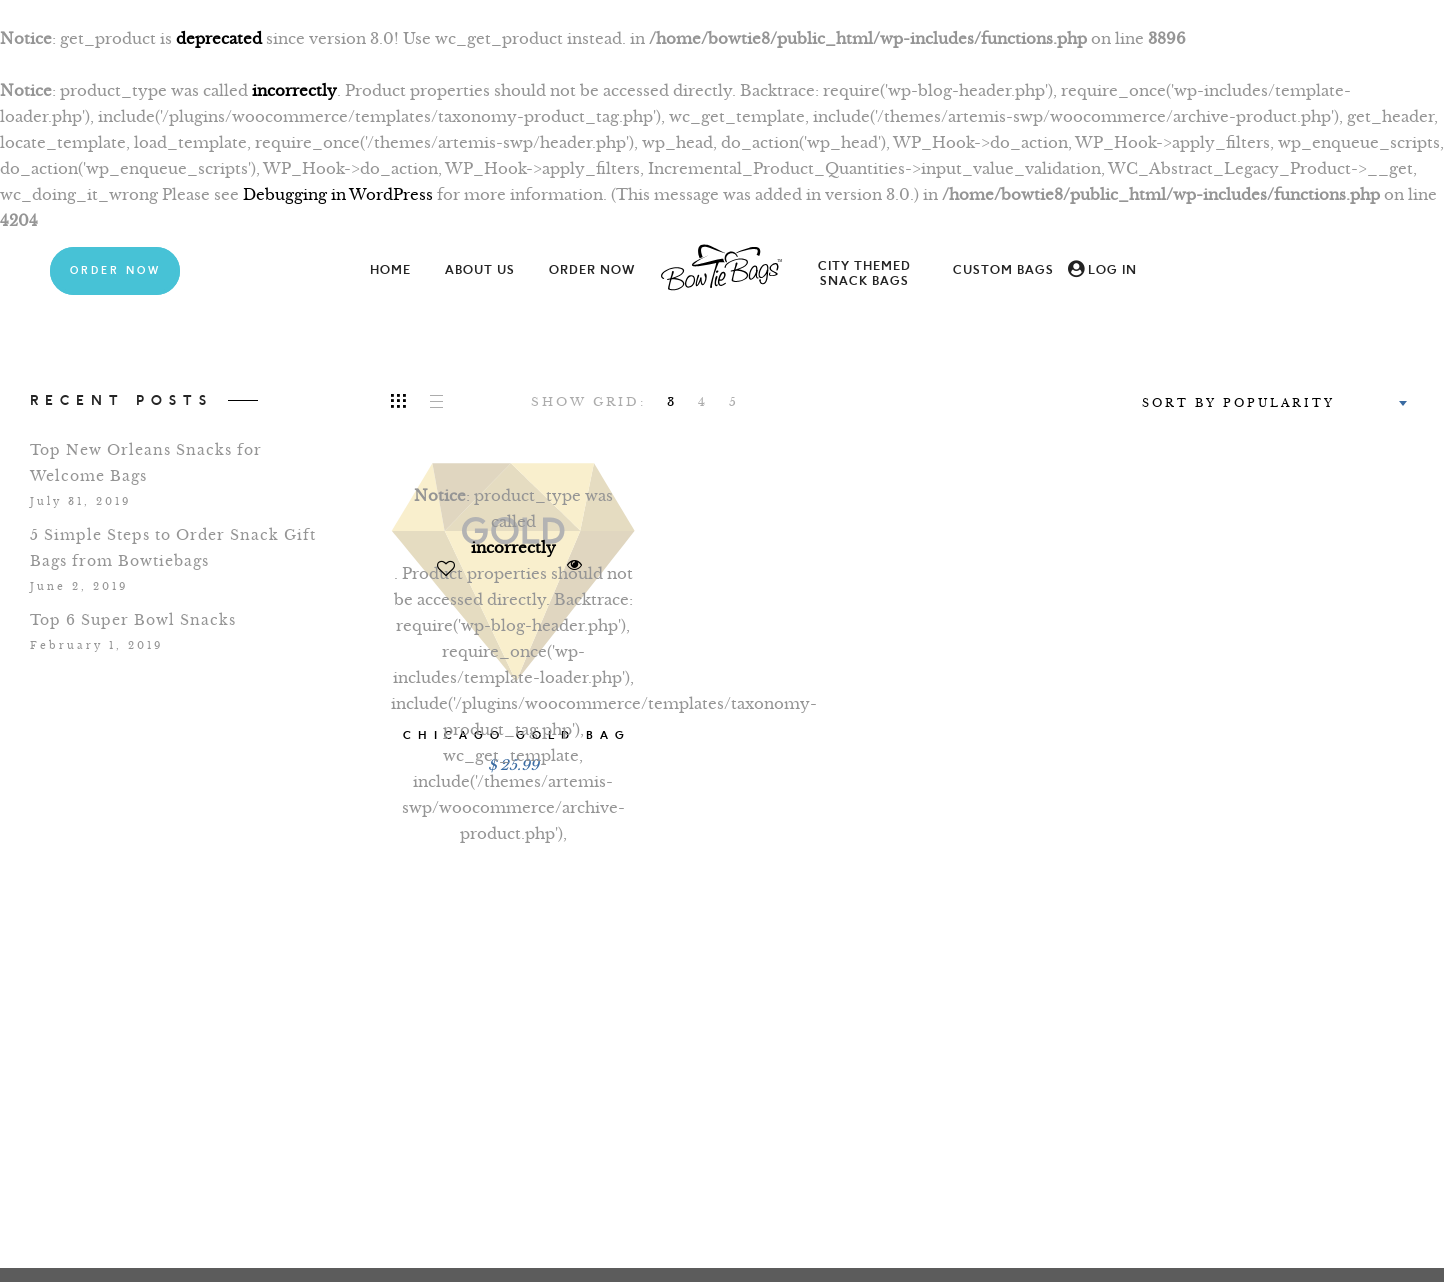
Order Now (115, 271)
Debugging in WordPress (338, 194)
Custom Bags (1003, 270)
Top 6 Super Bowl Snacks (133, 620)
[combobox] (1272, 403)
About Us (480, 270)
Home (390, 270)
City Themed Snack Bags (864, 273)
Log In (1112, 270)
